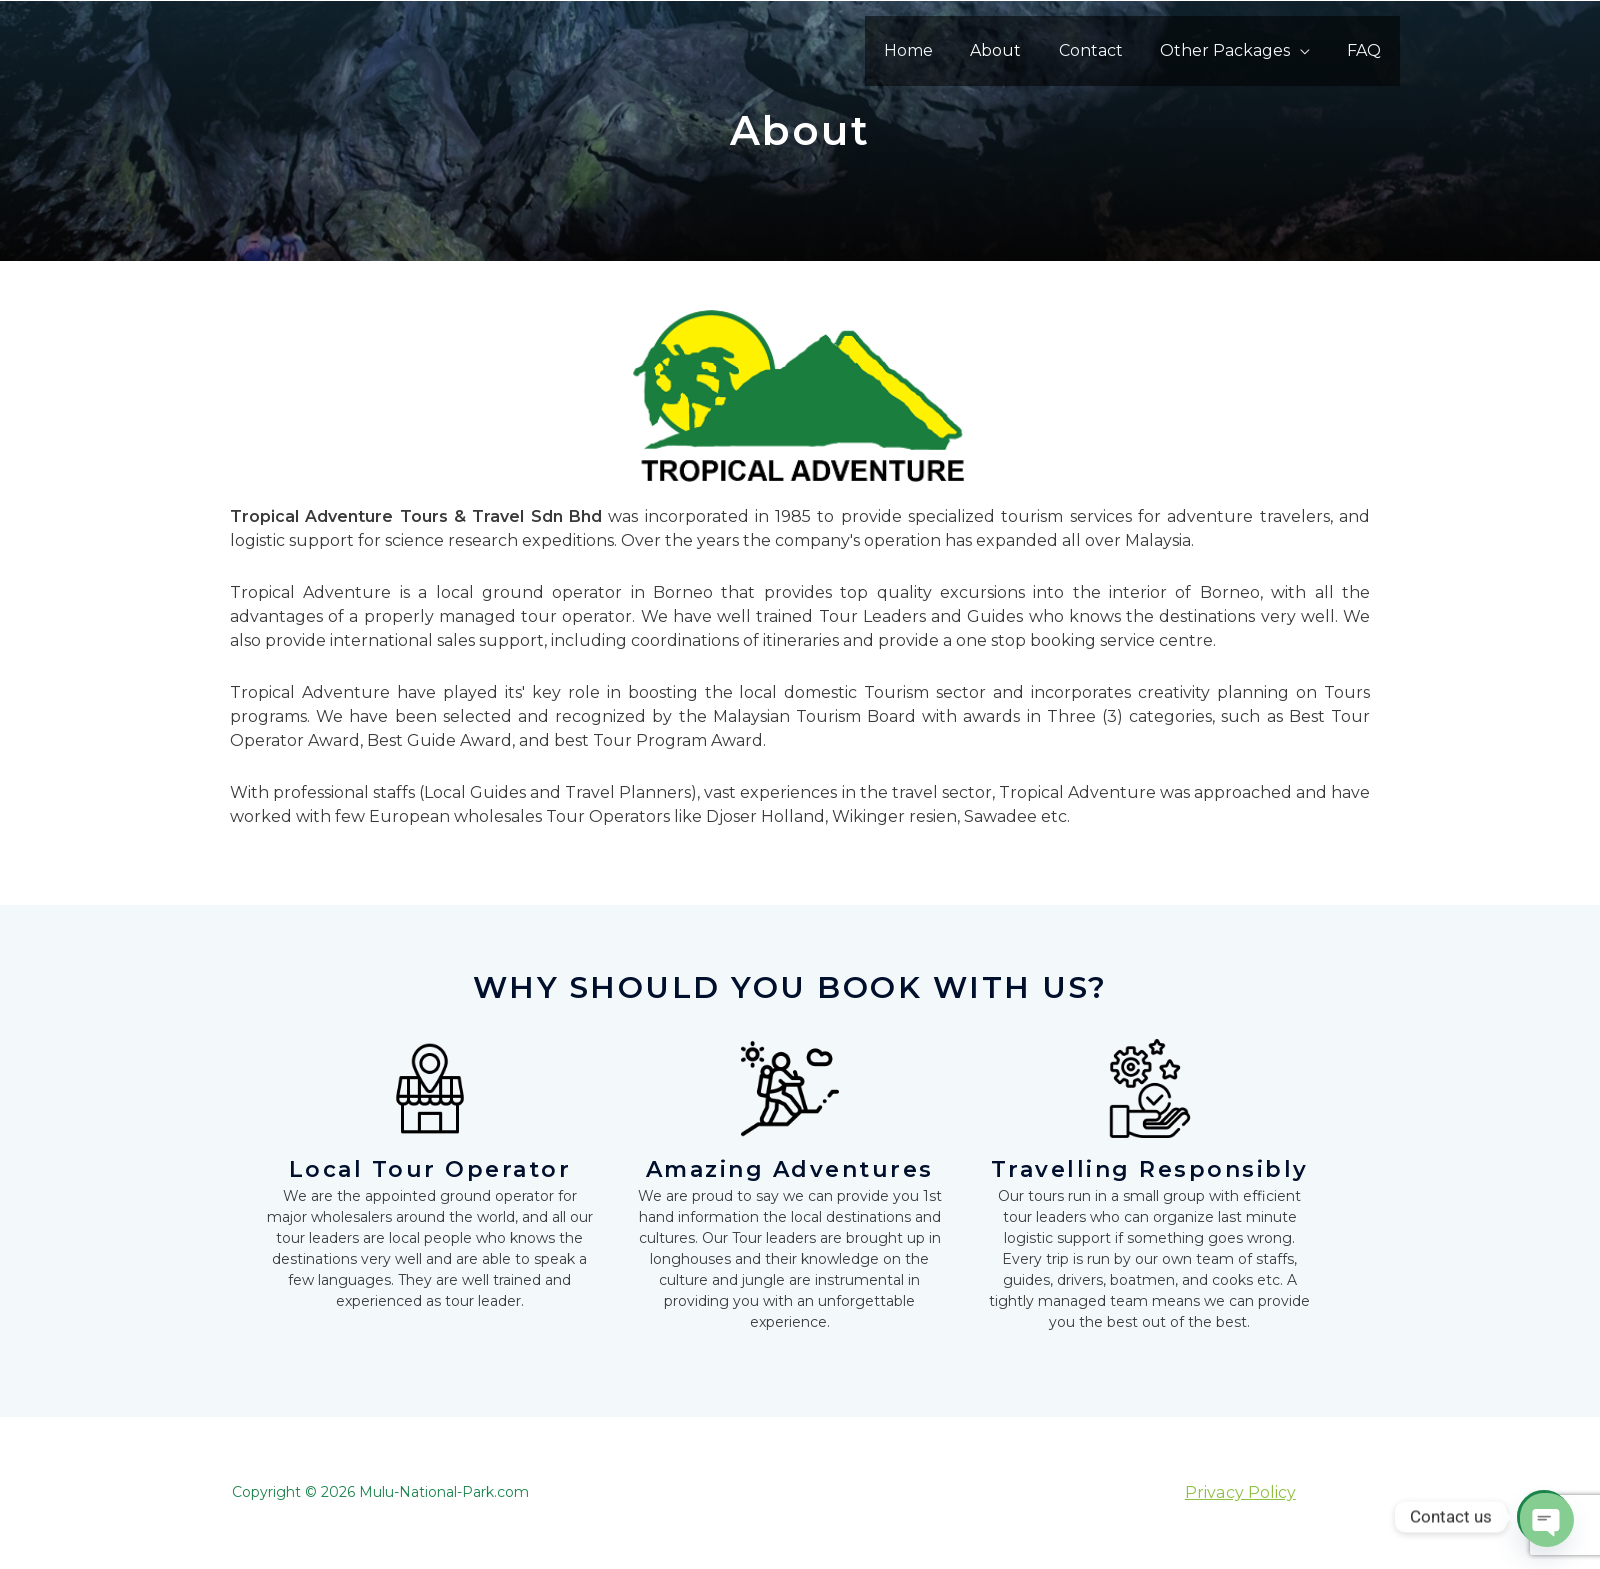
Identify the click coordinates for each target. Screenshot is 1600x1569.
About (1014, 50)
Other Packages (1233, 50)
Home (932, 50)
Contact (1104, 50)
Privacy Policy (1240, 1492)
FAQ (1367, 50)
